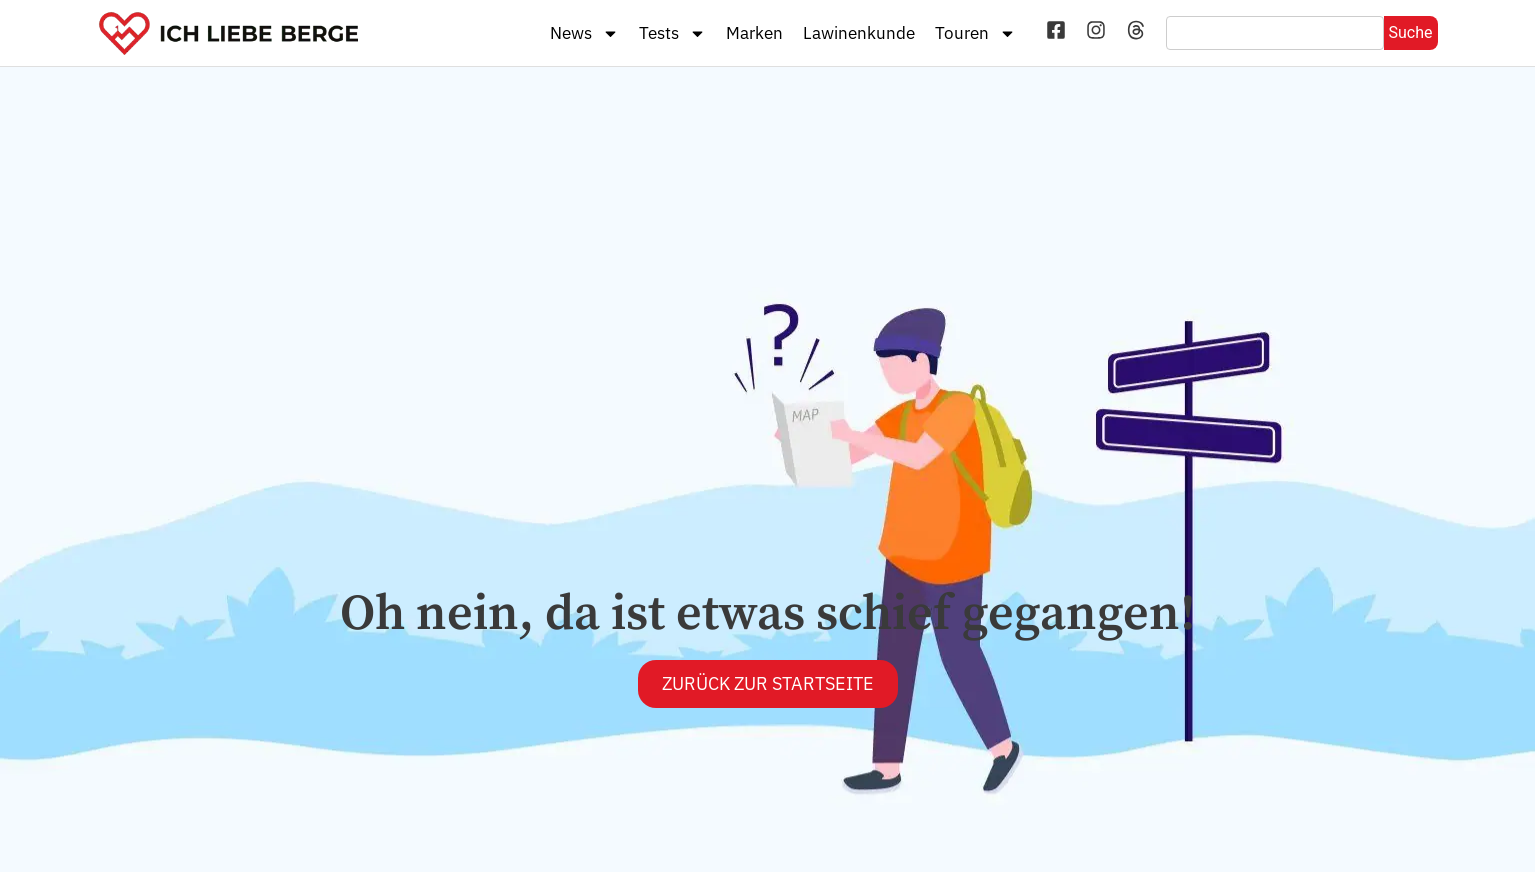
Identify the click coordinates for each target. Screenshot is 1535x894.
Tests (672, 33)
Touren (975, 33)
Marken (754, 33)
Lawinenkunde (859, 33)
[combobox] (1274, 33)
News (584, 33)
